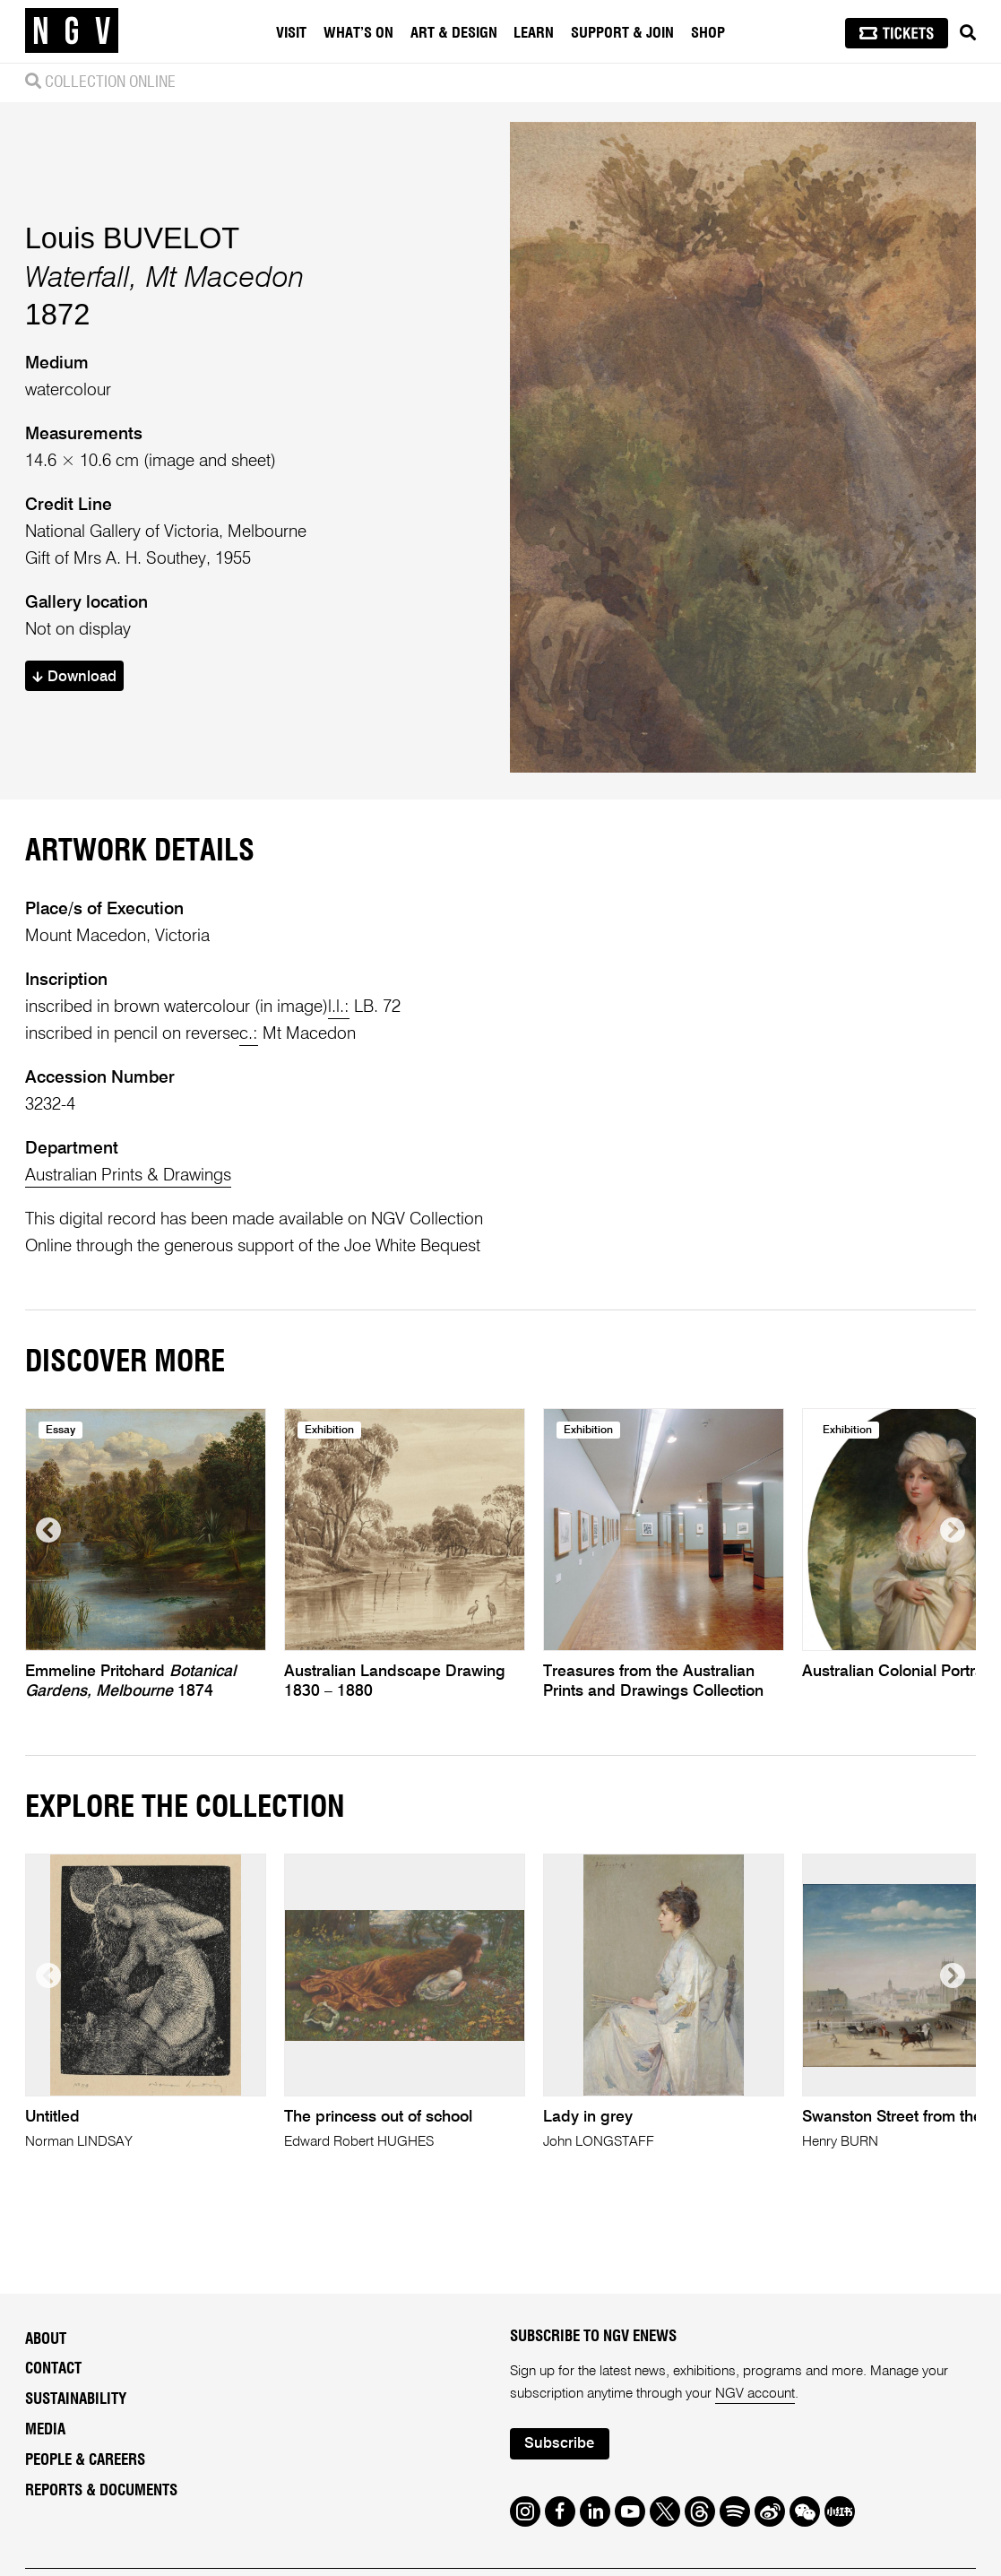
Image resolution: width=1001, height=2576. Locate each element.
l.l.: (338, 1007)
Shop (708, 33)
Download (74, 677)
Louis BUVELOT (132, 238)
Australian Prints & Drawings (128, 1175)
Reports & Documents (101, 2490)
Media (45, 2429)
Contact (53, 2368)
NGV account (755, 2394)
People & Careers (85, 2460)
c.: (248, 1033)
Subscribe (559, 2443)
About (45, 2339)
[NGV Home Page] (71, 31)
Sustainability (75, 2399)
